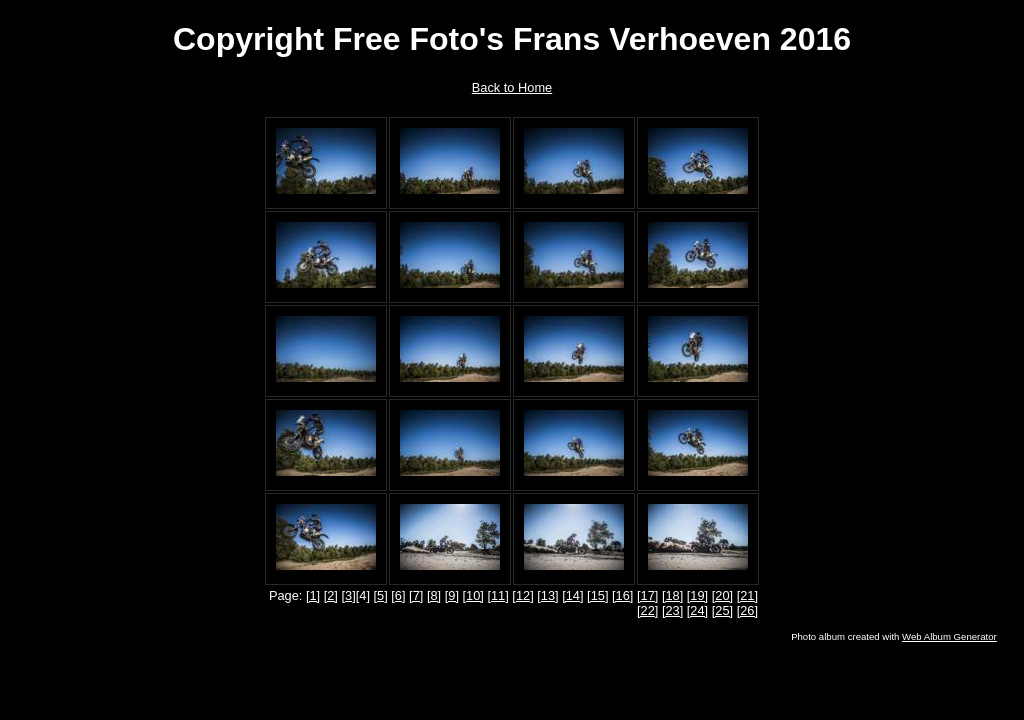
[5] (381, 595)
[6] (398, 595)
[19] (697, 595)
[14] (572, 595)
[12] (522, 595)
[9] (452, 595)
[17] (647, 595)
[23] (672, 610)
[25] (722, 610)
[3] (348, 595)
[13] (547, 595)
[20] (722, 595)
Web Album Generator (949, 636)
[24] (697, 610)
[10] (473, 595)
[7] (416, 595)
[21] (747, 595)
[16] (622, 595)
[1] (313, 595)
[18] (672, 595)
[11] (497, 595)
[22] (647, 610)
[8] (434, 595)
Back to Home (512, 87)
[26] (747, 610)
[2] (331, 595)
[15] (597, 595)
